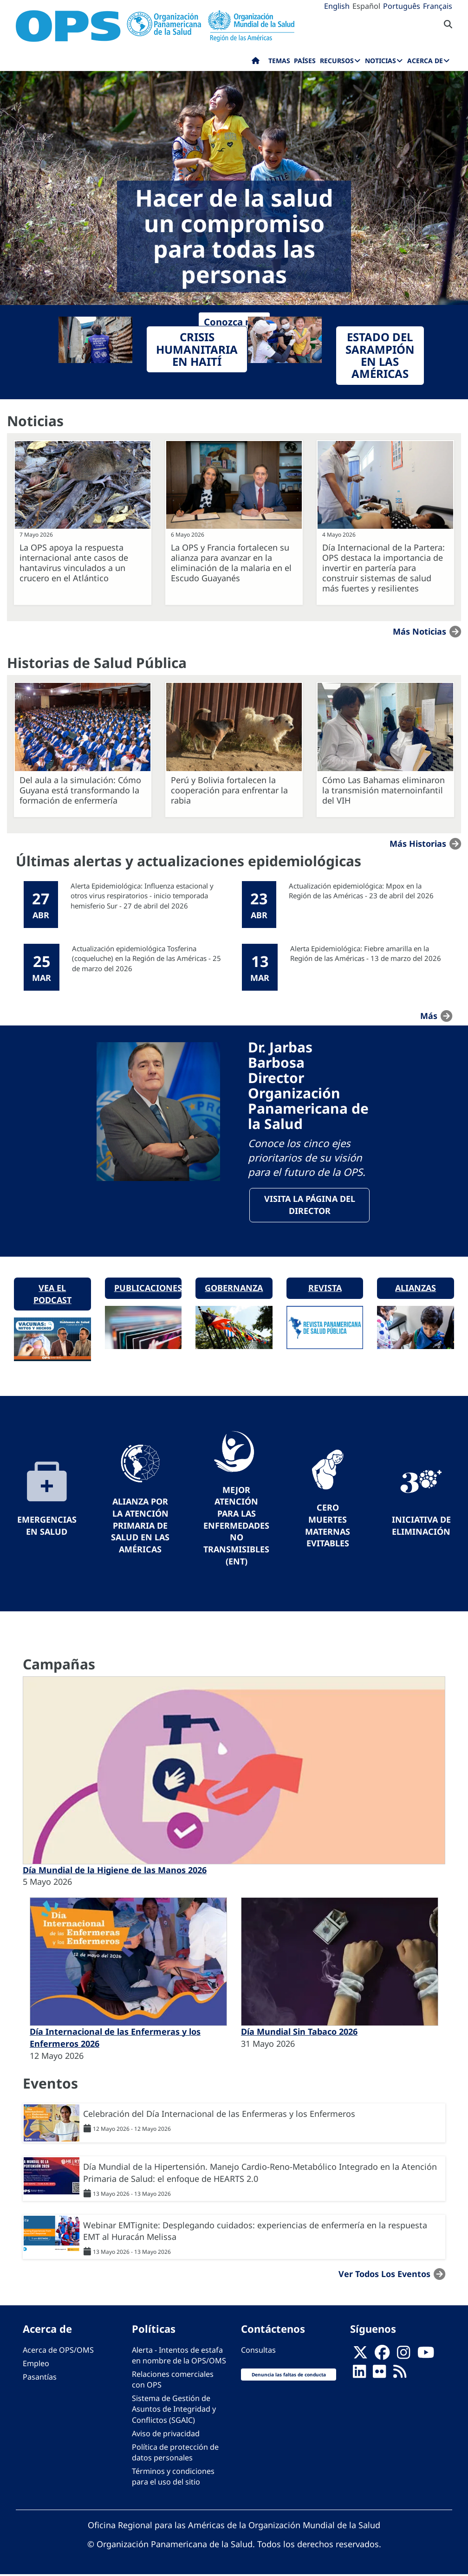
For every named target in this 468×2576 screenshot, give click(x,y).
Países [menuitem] (305, 60)
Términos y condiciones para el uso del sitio (173, 2477)
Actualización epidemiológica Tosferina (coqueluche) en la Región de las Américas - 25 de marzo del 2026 (146, 958)
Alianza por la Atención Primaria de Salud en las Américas (140, 1526)
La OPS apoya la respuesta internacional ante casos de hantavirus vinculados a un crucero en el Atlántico (74, 562)
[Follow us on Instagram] (403, 2356)
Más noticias (419, 631)
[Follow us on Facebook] (382, 2356)
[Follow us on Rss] (399, 2375)
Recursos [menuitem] (337, 60)
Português (401, 6)
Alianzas (415, 1289)
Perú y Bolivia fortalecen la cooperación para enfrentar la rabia (229, 790)
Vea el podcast (52, 1295)
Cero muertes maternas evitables (327, 1526)
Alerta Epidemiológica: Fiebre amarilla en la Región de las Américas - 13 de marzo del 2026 (365, 953)
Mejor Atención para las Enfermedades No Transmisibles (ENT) (236, 1527)
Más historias (418, 843)
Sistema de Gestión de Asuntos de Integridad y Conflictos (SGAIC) (174, 2410)
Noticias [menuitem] (380, 60)
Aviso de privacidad (166, 2435)
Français (437, 6)
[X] (360, 2356)
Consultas (258, 2351)
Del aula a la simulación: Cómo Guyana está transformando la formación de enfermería (80, 790)
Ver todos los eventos (384, 2275)
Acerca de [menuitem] (425, 60)
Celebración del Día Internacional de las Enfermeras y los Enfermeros (219, 2115)
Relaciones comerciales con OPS (173, 2380)
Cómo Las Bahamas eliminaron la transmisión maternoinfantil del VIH (383, 790)
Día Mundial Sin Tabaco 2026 (299, 2032)
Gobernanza (234, 1289)
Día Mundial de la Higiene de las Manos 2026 (115, 1871)
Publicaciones (148, 1289)
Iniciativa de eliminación (421, 1526)
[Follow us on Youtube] (425, 2356)
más (428, 1015)
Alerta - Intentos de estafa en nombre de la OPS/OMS (179, 2356)
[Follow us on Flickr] (379, 2375)
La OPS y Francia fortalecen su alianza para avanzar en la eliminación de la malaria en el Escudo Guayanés (231, 562)
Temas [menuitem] (279, 60)
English (337, 6)
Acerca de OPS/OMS (58, 2351)
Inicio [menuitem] (256, 62)
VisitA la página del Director (309, 1205)
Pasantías (40, 2378)
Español (366, 6)
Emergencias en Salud (47, 1526)
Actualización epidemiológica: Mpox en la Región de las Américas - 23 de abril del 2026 (361, 890)
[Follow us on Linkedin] (359, 2375)
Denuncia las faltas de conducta (289, 2376)
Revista (325, 1289)
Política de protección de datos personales (175, 2453)
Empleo (36, 2365)
